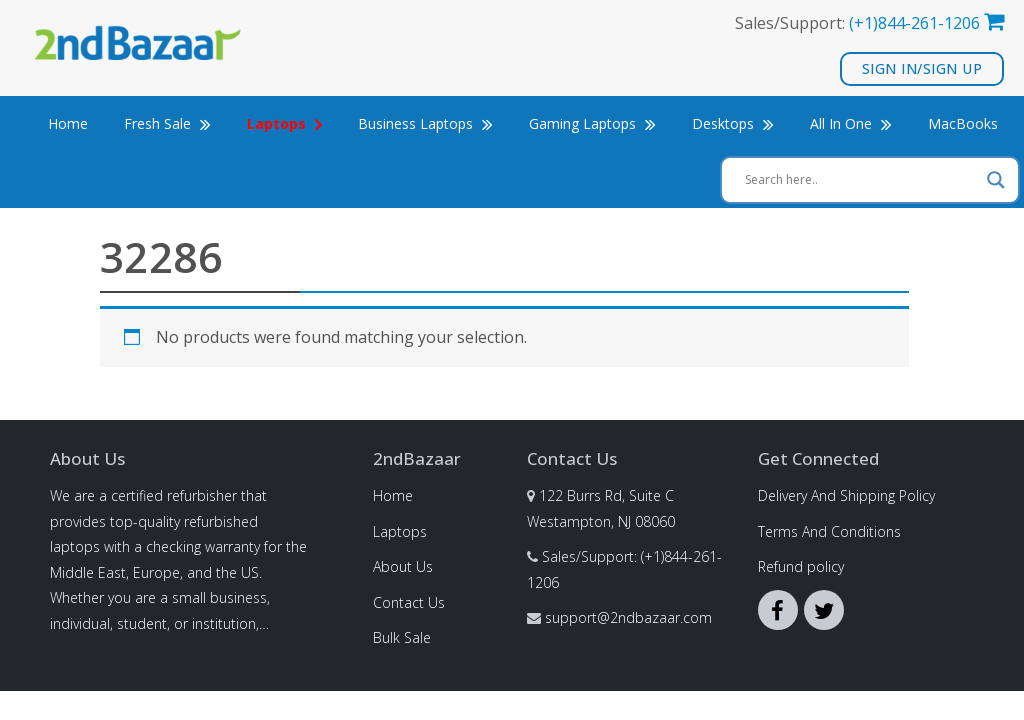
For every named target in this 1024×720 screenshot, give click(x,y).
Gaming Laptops (592, 123)
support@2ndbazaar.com (628, 617)
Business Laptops (425, 123)
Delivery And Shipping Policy (846, 495)
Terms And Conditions (829, 531)
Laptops (400, 531)
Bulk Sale (402, 637)
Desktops (733, 123)
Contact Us (409, 602)
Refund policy (801, 566)
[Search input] (861, 180)
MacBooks (963, 123)
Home (68, 123)
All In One (851, 123)
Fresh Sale (167, 123)
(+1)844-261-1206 (914, 23)
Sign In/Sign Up (922, 68)
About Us (403, 566)
